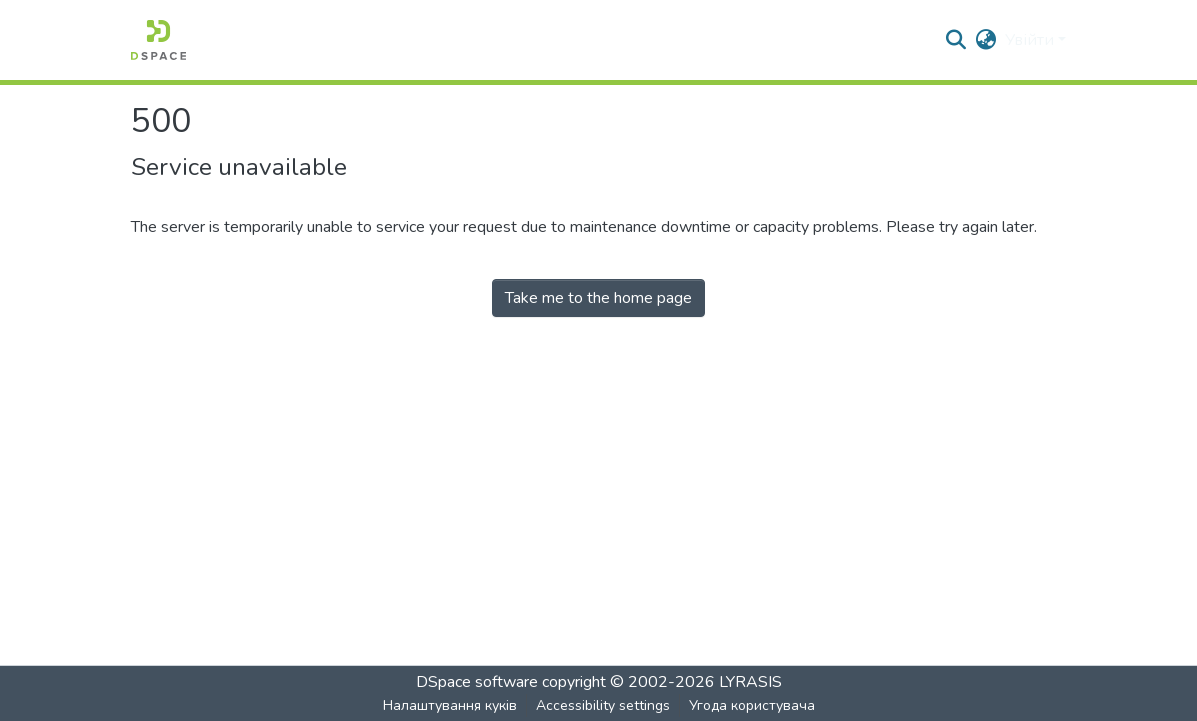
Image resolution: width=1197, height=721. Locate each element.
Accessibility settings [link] (603, 705)
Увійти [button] (1031, 40)
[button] (158, 40)
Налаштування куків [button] (450, 705)
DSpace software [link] (477, 682)
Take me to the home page (598, 298)
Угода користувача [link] (752, 705)
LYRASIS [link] (750, 682)
